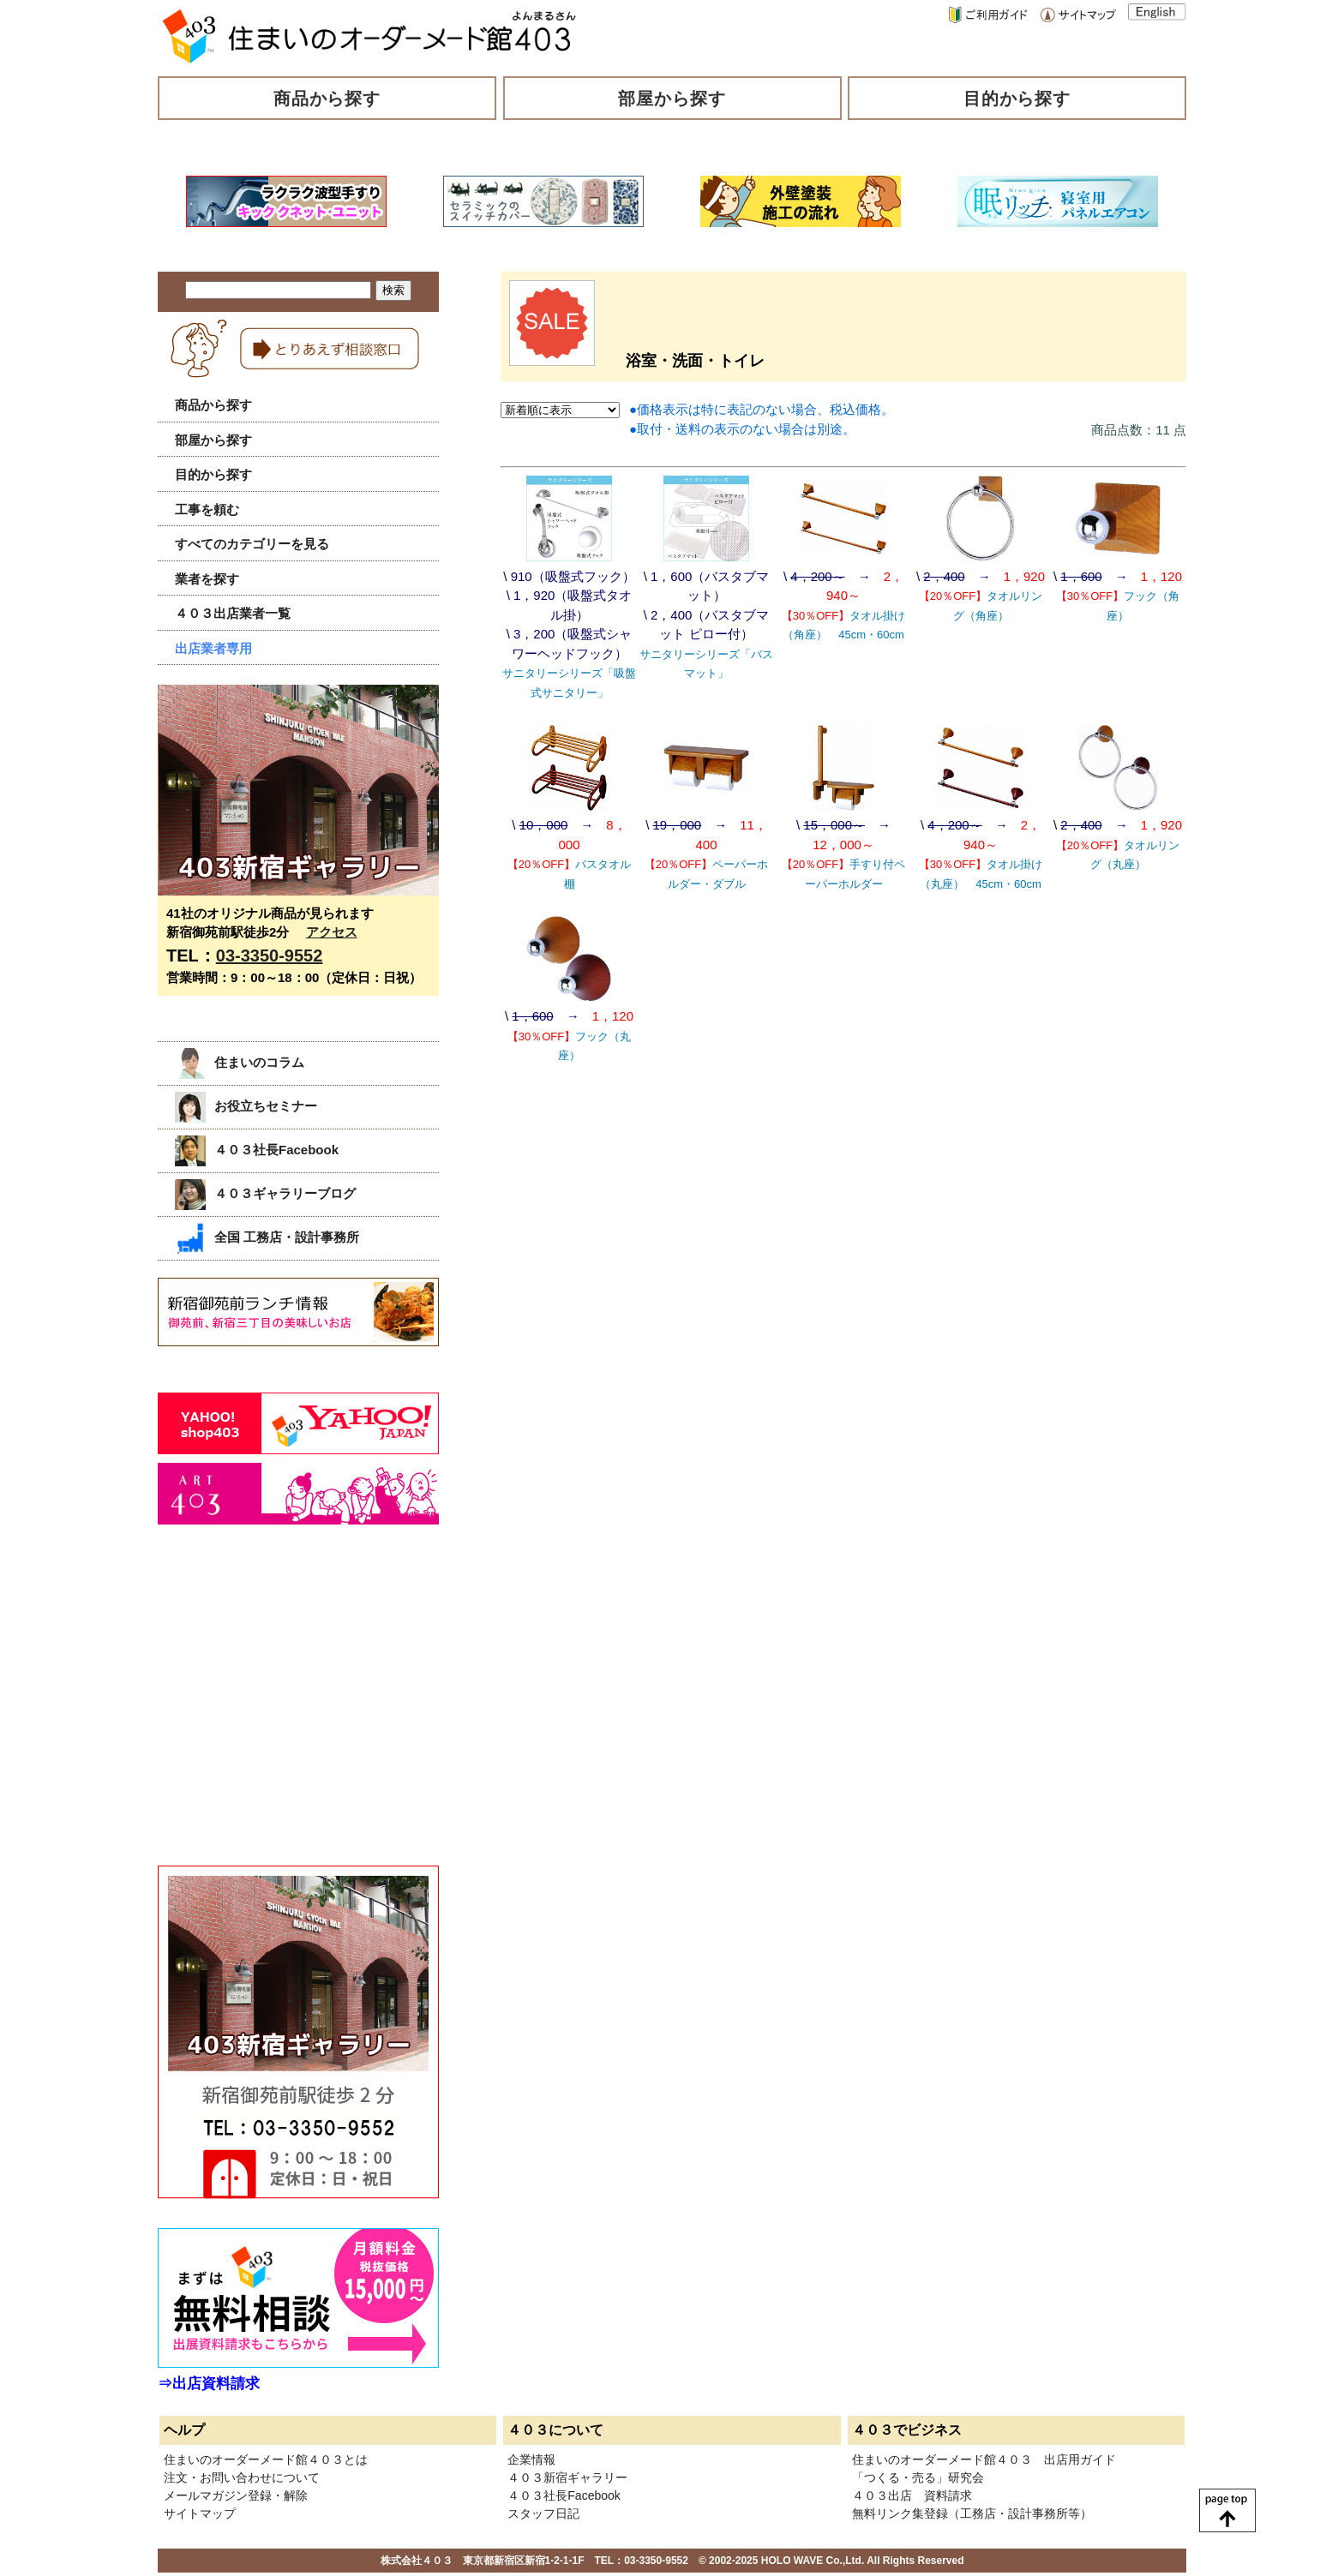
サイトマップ (200, 2513)
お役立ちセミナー (246, 1106)
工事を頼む (207, 509)
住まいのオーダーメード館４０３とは (266, 2459)
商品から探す (327, 98)
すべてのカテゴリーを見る (252, 543)
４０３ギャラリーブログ (265, 1193)
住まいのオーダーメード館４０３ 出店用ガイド (984, 2459)
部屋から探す (672, 98)
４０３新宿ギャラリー (567, 2477)
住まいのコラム (239, 1062)
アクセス (331, 932)
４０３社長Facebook (257, 1149)
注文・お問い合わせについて (242, 2477)
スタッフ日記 (543, 2513)
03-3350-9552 (269, 955)
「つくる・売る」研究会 (918, 2477)
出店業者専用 (213, 648)
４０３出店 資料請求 (912, 2495)
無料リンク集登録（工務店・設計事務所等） (972, 2513)
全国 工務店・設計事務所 (267, 1237)
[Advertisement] (286, 1714)
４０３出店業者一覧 (233, 613)
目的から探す (1017, 98)
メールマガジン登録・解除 (236, 2495)
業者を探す (207, 579)
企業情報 (531, 2459)
